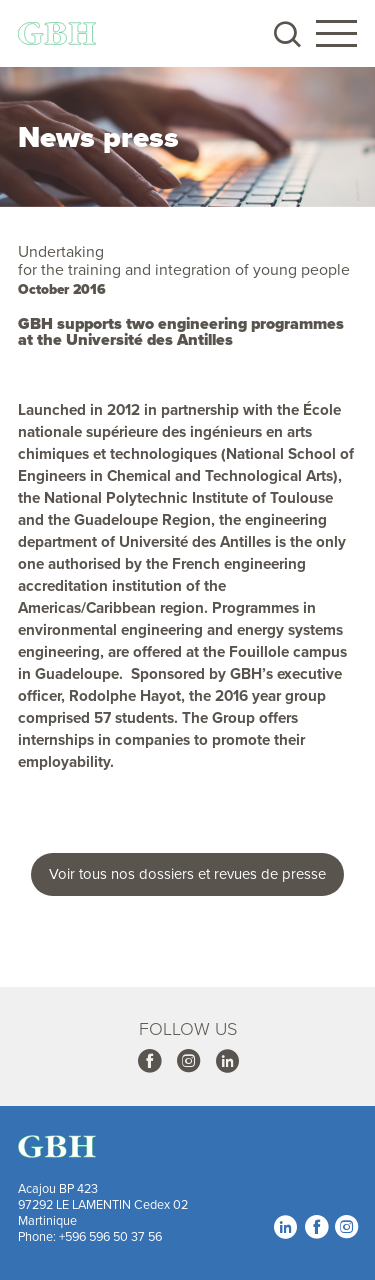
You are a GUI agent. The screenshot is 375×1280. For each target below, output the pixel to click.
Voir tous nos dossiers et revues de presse (187, 873)
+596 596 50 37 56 (110, 1236)
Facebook (149, 1060)
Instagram (188, 1060)
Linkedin (227, 1060)
